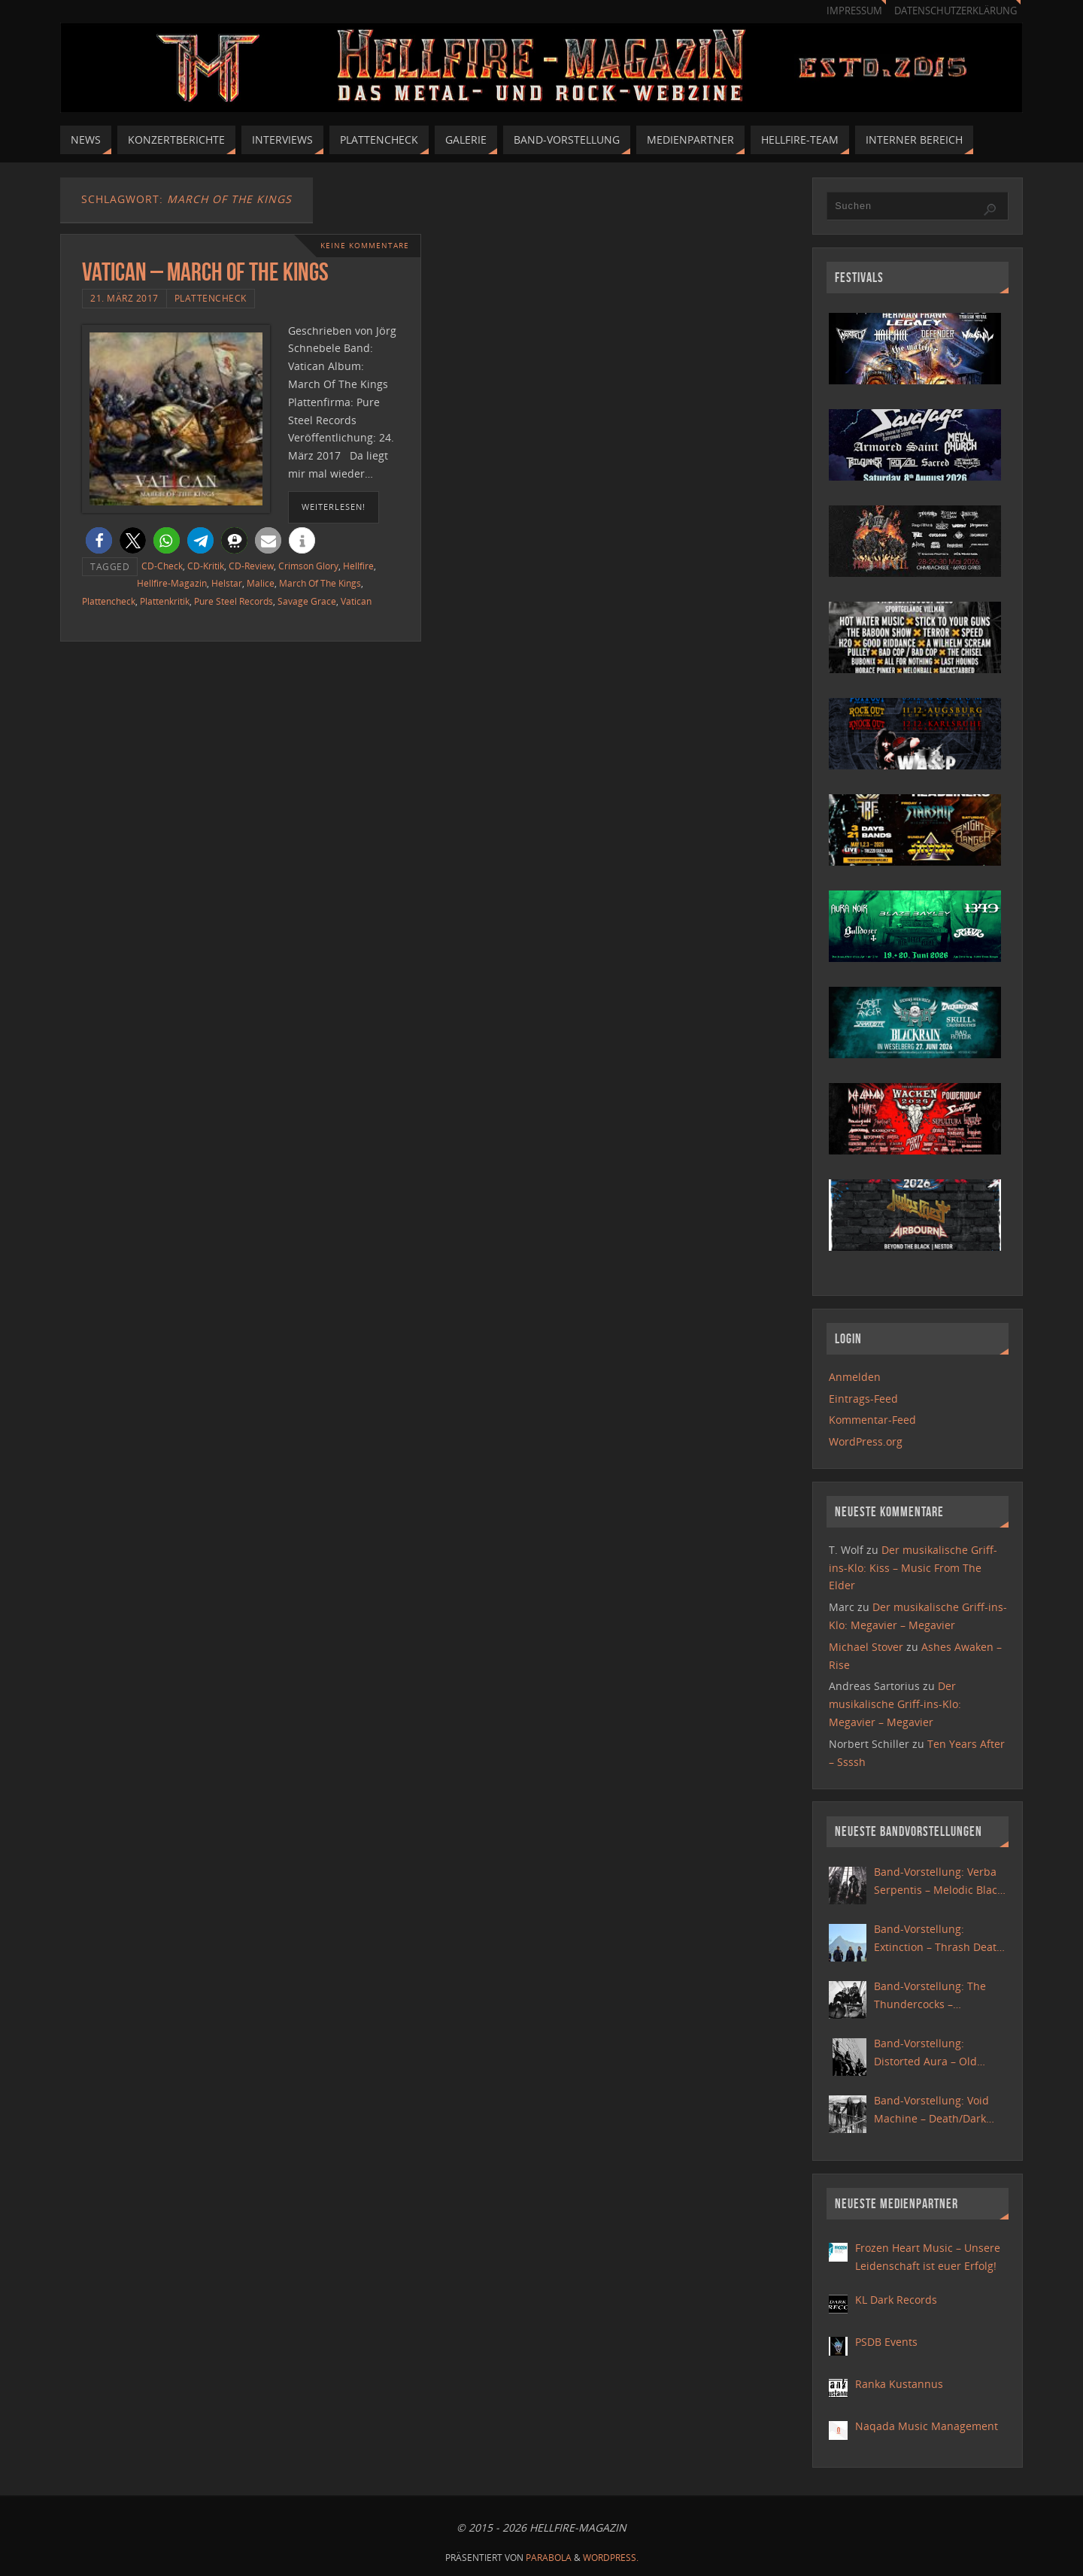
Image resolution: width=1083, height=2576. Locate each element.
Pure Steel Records (233, 601)
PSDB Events (886, 2342)
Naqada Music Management (926, 2426)
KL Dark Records (896, 2299)
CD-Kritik (205, 566)
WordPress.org (865, 1441)
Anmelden (855, 1377)
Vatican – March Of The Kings (205, 272)
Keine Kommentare (364, 245)
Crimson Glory (308, 566)
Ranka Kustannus (899, 2384)
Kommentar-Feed (872, 1419)
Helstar (226, 583)
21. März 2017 (124, 298)
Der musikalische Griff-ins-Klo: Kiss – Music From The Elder (913, 1568)
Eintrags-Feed (863, 1398)
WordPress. (611, 2557)
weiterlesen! (334, 506)
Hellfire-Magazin (172, 583)
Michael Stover (866, 1647)
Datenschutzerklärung (955, 11)
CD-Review (251, 566)
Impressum (854, 11)
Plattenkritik (165, 601)
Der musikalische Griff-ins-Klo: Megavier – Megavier (895, 1704)
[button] (99, 540)
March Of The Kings (320, 583)
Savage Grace (307, 601)
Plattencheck (210, 298)
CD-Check (162, 566)
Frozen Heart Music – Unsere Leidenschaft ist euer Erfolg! (927, 2257)
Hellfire (358, 566)
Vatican (356, 601)
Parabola (549, 2557)
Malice (261, 583)
